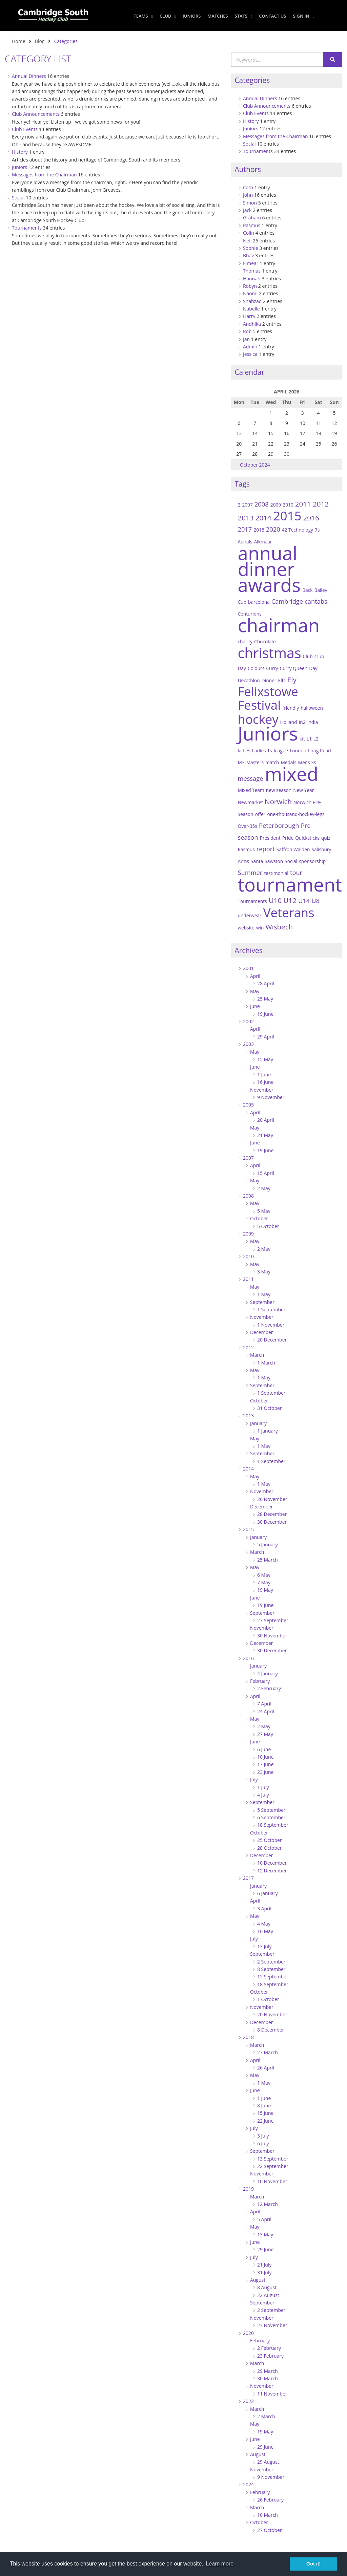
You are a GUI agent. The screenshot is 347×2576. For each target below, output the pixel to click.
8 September (271, 1969)
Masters (255, 762)
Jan (246, 339)
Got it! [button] (313, 2564)
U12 (290, 900)
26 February (270, 2499)
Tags (242, 484)
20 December (272, 1339)
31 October (269, 1408)
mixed (292, 773)
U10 (275, 900)
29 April (265, 1036)
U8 (315, 900)
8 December (270, 2029)
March (257, 1355)
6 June (264, 1749)
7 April (264, 1703)
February (260, 1681)
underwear (249, 915)
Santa (257, 861)
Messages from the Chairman (44, 174)
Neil (247, 240)
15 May (265, 1059)
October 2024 (255, 464)
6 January (267, 1893)
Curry (272, 668)
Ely (292, 679)
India (312, 722)
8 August (267, 2287)
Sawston (274, 861)
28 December (272, 1514)
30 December (272, 1522)
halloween (312, 708)
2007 (247, 504)
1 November (271, 1325)
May (254, 991)
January (258, 1423)
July (254, 1779)
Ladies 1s (262, 750)
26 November (272, 1499)
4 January (267, 1673)
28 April (265, 983)
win (260, 927)
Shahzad (252, 301)
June (255, 1006)
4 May (263, 1923)
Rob (247, 331)
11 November (272, 2393)
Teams (143, 16)
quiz (325, 838)
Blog (40, 41)
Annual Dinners (29, 76)
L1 (309, 738)
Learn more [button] (219, 2564)
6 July (263, 2143)
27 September (272, 1620)
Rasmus (251, 225)
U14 (304, 900)
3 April (264, 1908)
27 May (265, 1734)
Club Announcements (35, 114)
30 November (272, 1635)
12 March (267, 2204)
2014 (263, 517)
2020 (273, 529)
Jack (247, 210)
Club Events (25, 129)
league (281, 750)
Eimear (251, 263)
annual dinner (267, 560)
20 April (265, 1120)
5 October (268, 1226)
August (257, 2280)
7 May (263, 1582)
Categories (252, 80)
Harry (249, 316)
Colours (256, 668)
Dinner (269, 680)
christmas (269, 652)
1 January (267, 1430)
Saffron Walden (293, 849)
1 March (266, 1362)
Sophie (250, 248)
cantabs (316, 601)
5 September (271, 1810)
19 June (265, 1014)
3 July (263, 2135)
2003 (248, 1044)
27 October (269, 2530)
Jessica (250, 354)
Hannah (252, 278)
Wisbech (279, 926)
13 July (264, 1946)
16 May (265, 1931)
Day (313, 668)
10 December (272, 1863)
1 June (264, 1074)
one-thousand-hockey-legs (296, 814)
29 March (267, 2371)
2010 (288, 504)
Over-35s (247, 826)
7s (317, 530)
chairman (279, 625)
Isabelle (251, 308)
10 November (272, 2181)
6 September (271, 1817)
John (248, 195)
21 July (264, 2264)
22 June (265, 2121)
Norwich (278, 801)
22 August (268, 2295)
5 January (267, 1544)
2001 (248, 968)
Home (18, 41)
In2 (302, 722)
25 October (269, 1840)
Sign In (303, 16)
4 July (263, 1794)
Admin (250, 346)
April (255, 976)
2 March (266, 2416)
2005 (248, 1104)
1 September (271, 1309)
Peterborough (279, 825)
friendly (291, 708)
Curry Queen (294, 668)
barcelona (259, 602)
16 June (265, 1082)
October (259, 1218)
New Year (303, 790)
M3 (241, 762)
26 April (265, 2067)
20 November (272, 2014)
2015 (287, 515)
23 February (270, 2356)
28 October (269, 1848)
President (270, 838)
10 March (267, 2515)
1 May (263, 1294)
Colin (248, 233)
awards (269, 584)
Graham (252, 217)
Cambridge (287, 601)
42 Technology (297, 530)
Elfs (282, 680)
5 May (263, 1211)
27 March (267, 2052)
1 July (263, 1787)
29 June (265, 2249)
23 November (272, 2325)
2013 (245, 517)
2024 (248, 2484)
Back (307, 590)
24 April (265, 1711)
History (20, 152)
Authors (247, 169)
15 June (265, 2113)
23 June (265, 1772)
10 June (265, 1757)
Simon (250, 202)
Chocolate (265, 641)
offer (260, 814)
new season (278, 790)
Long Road (319, 750)
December (261, 1332)
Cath (248, 187)
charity (245, 641)
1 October (268, 1999)
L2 (316, 738)
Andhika (252, 324)
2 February (269, 1688)
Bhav (248, 255)
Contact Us (272, 16)
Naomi (250, 293)
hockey (258, 719)
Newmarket (250, 802)
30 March (267, 2378)
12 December (272, 1870)
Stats (242, 16)
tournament (290, 884)
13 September (272, 2158)
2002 (248, 1021)
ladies (244, 750)
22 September (272, 2166)
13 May (265, 2234)
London (298, 750)
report (266, 848)
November (261, 1090)
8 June (264, 2105)
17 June (265, 1764)
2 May (263, 1188)
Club (168, 16)
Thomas (252, 270)
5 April (264, 2219)
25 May (265, 998)
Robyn (250, 286)
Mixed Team (251, 790)
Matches (217, 16)
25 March (267, 1560)
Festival (259, 704)
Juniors (192, 16)
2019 (248, 2189)
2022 (248, 2401)
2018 (258, 530)
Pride (287, 838)
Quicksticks (307, 838)
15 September (272, 1976)
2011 (303, 504)
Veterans (288, 912)
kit (302, 738)
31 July (264, 2272)
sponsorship (312, 861)
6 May (263, 1575)
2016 (311, 517)
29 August (268, 2462)
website (246, 927)
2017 (245, 529)
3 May (263, 1271)
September (262, 1302)
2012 (321, 504)
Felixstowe (268, 691)
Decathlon (249, 680)
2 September (271, 1961)
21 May (265, 1135)
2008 (261, 504)
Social (18, 197)
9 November (271, 1097)
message (250, 778)
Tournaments (27, 227)
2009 (275, 504)
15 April (265, 1173)
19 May (265, 1590)
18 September (272, 1825)
